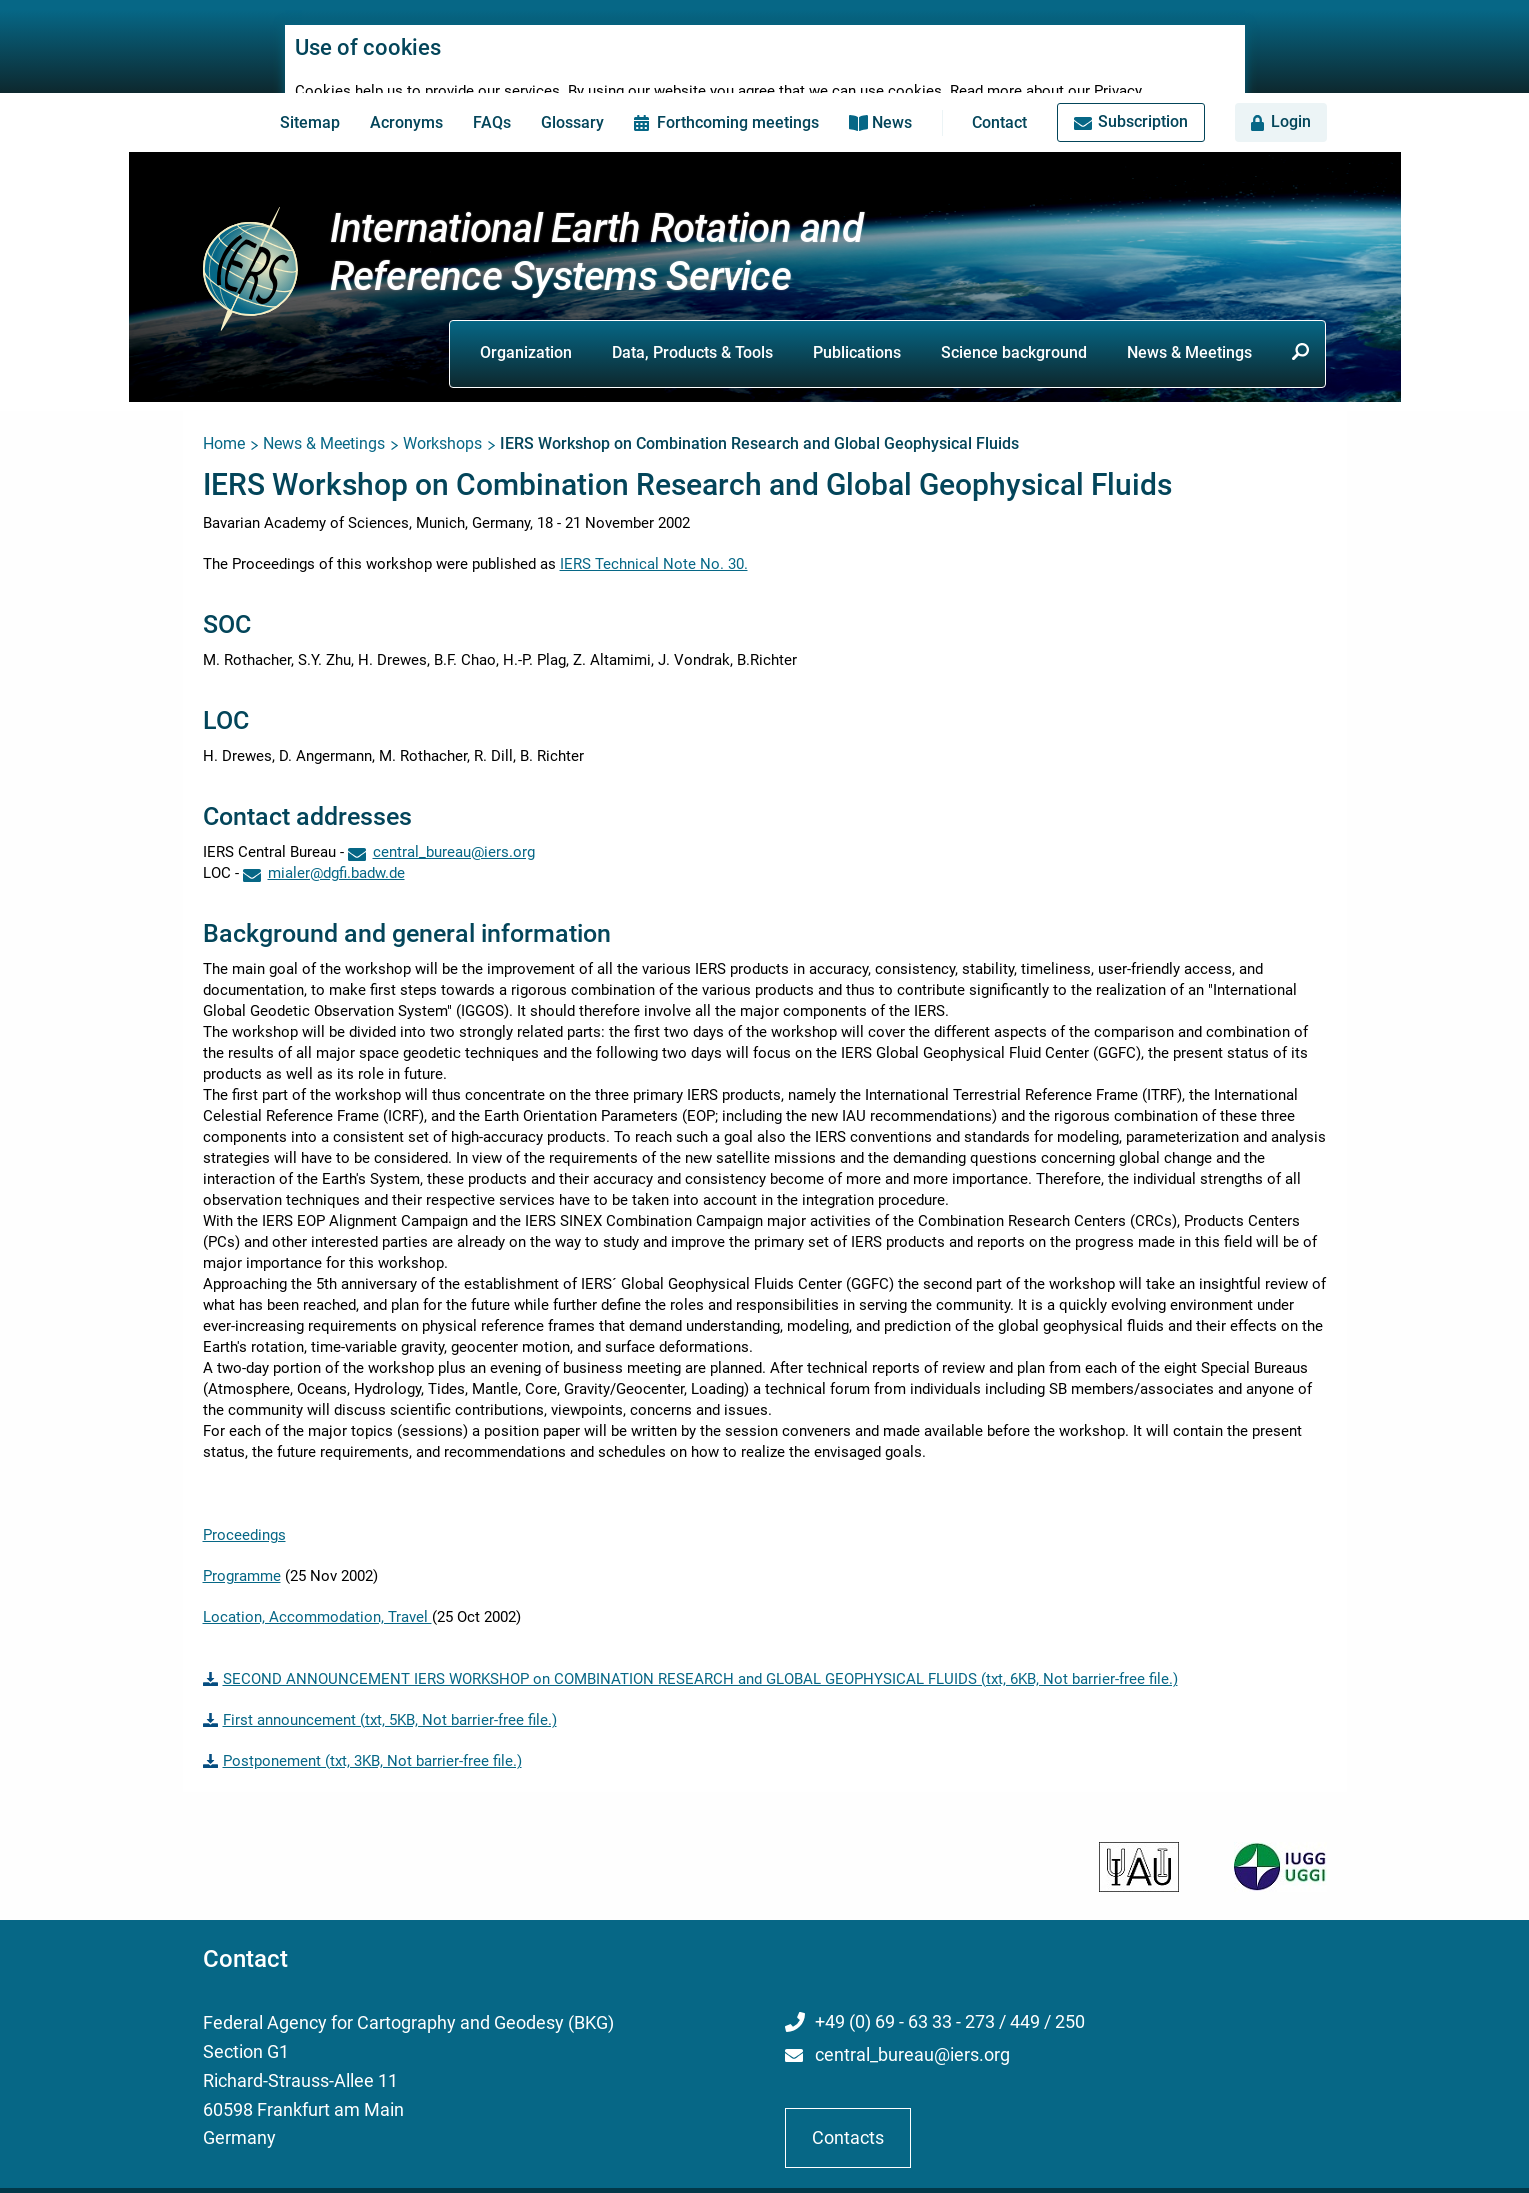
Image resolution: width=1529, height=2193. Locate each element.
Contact (999, 96)
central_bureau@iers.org (912, 2028)
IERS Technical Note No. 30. (654, 538)
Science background (1014, 325)
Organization (526, 325)
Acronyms (406, 96)
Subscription (1143, 95)
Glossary (572, 96)
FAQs (492, 96)
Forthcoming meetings (738, 96)
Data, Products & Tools (692, 325)
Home (224, 417)
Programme (242, 1550)
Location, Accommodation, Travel (317, 1591)
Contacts (848, 2110)
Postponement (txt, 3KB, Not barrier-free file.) (372, 1735)
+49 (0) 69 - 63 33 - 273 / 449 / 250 (950, 1995)
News (892, 96)
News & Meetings (1189, 325)
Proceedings (244, 1509)
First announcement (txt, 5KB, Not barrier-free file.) (390, 1694)
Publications (857, 325)
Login (1291, 95)
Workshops (442, 417)
